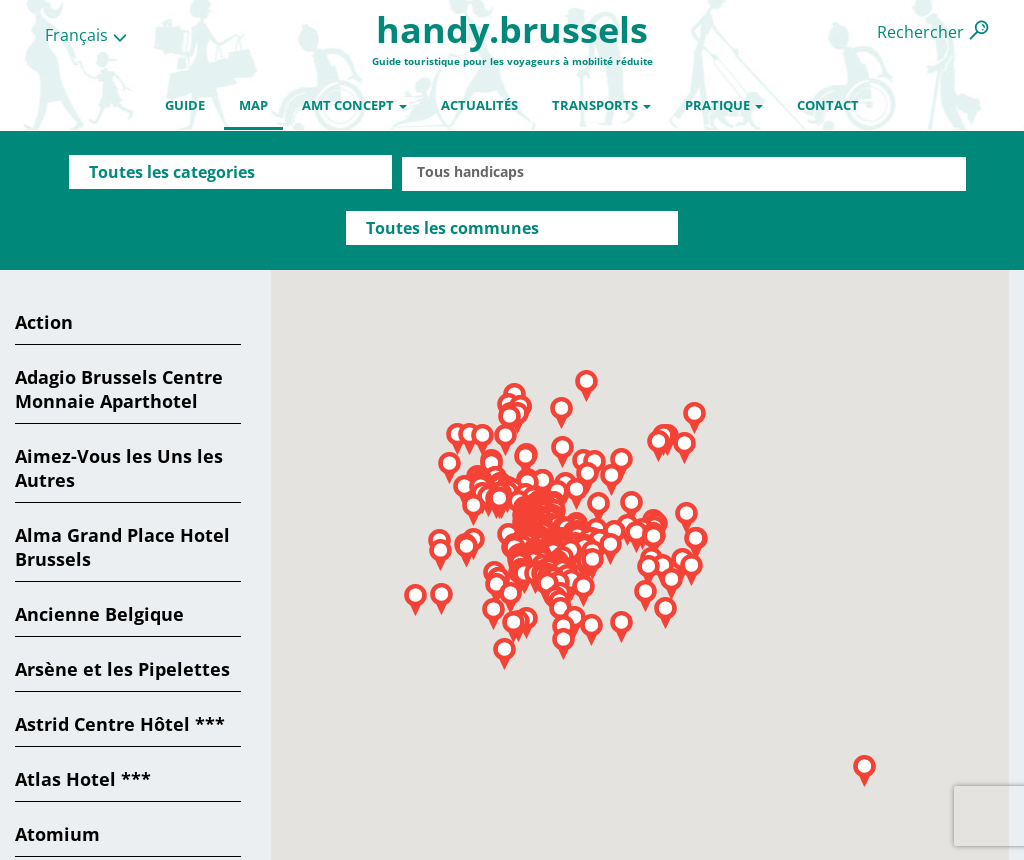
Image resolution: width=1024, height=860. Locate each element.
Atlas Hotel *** (83, 779)
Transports (601, 105)
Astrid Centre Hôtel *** (120, 724)
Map (253, 105)
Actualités (479, 105)
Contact (828, 105)
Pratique (724, 105)
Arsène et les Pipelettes (122, 669)
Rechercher (920, 32)
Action (44, 322)
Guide (185, 105)
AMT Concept (354, 105)
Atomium (57, 834)
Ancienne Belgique (99, 614)
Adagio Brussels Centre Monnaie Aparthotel (119, 389)
